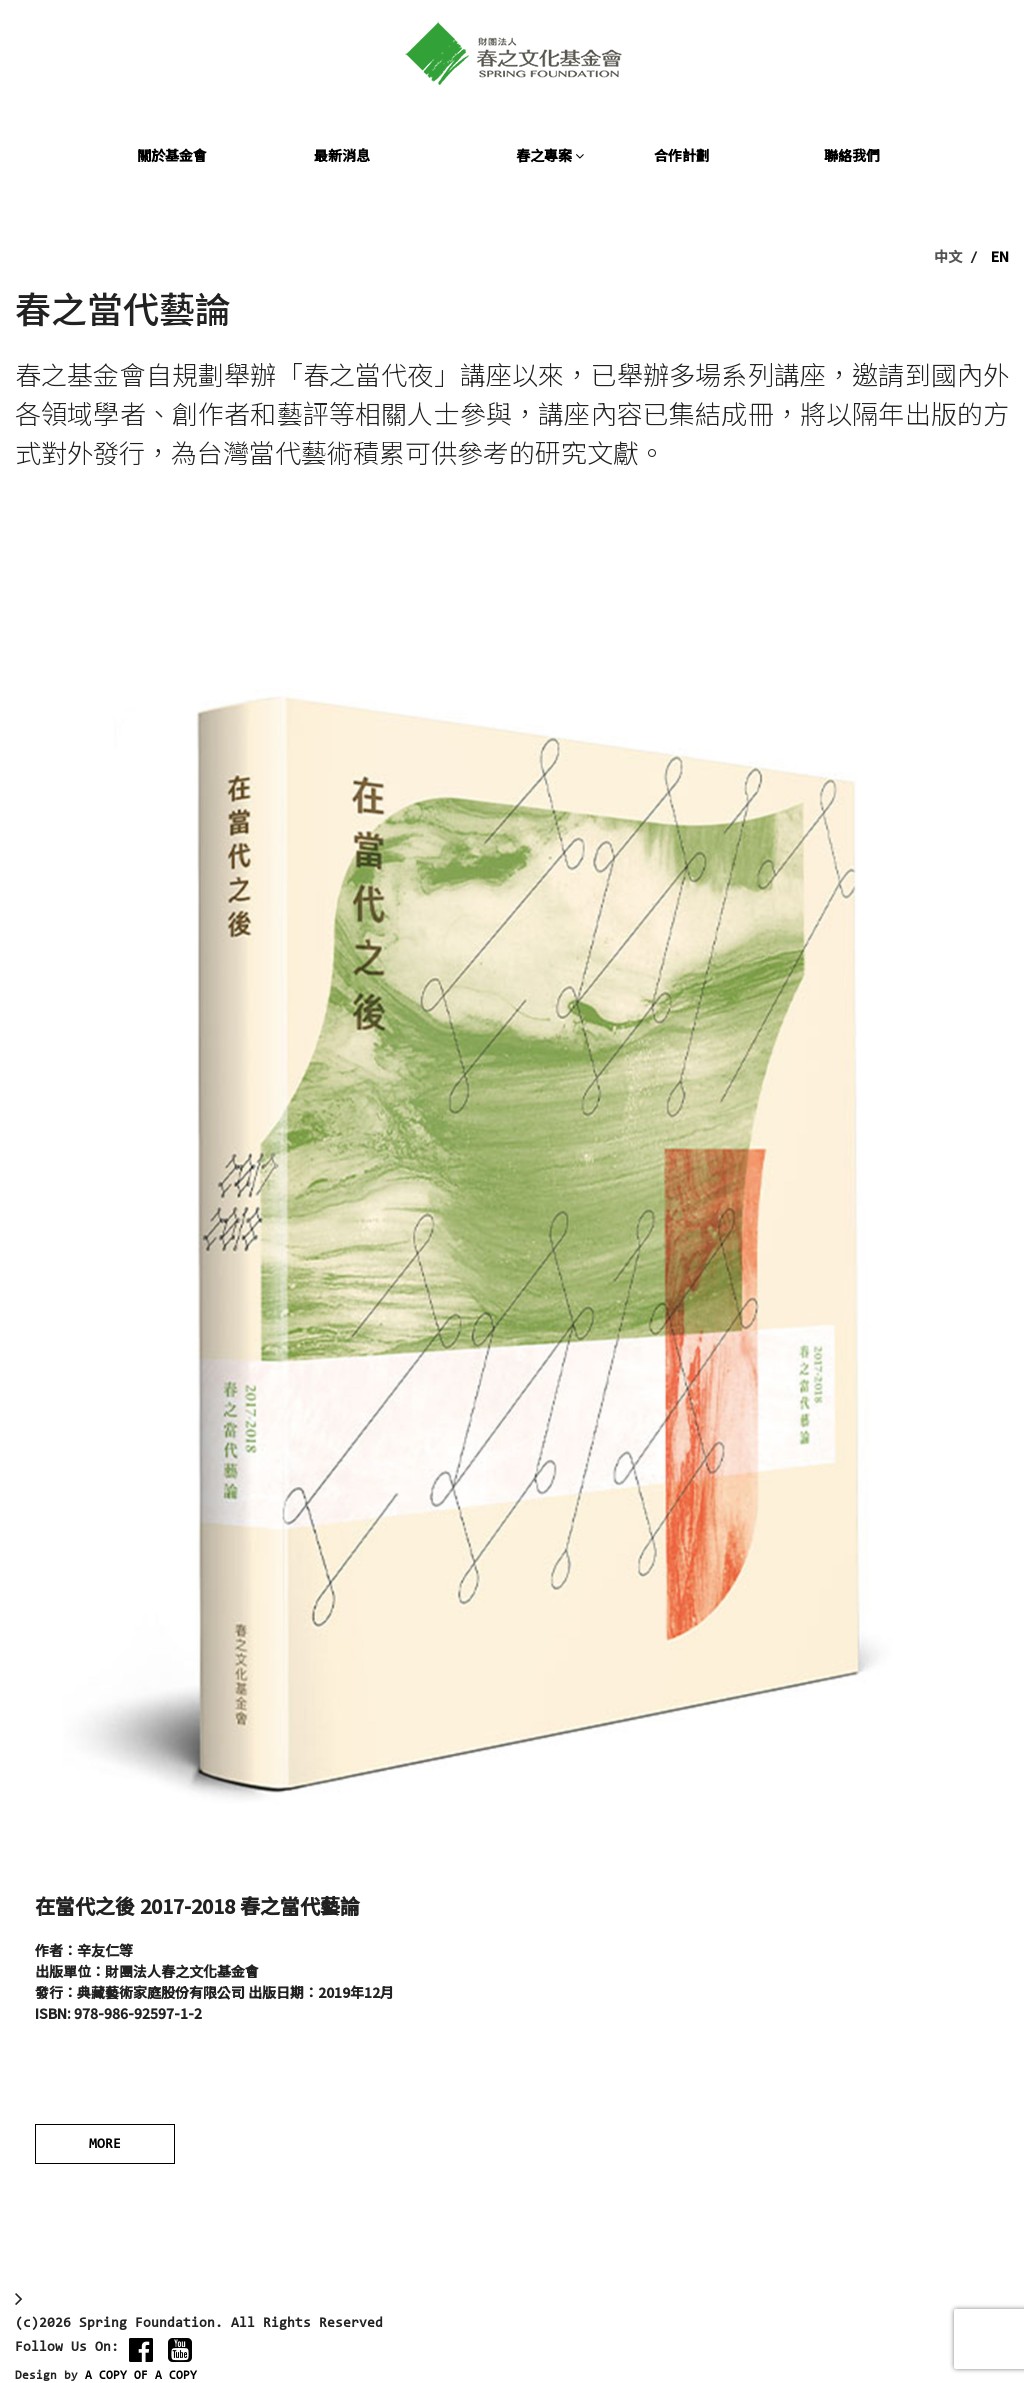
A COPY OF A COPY (141, 2376)
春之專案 (550, 155)
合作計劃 (682, 155)
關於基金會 (172, 155)
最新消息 (342, 155)
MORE (105, 2145)
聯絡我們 (852, 155)
